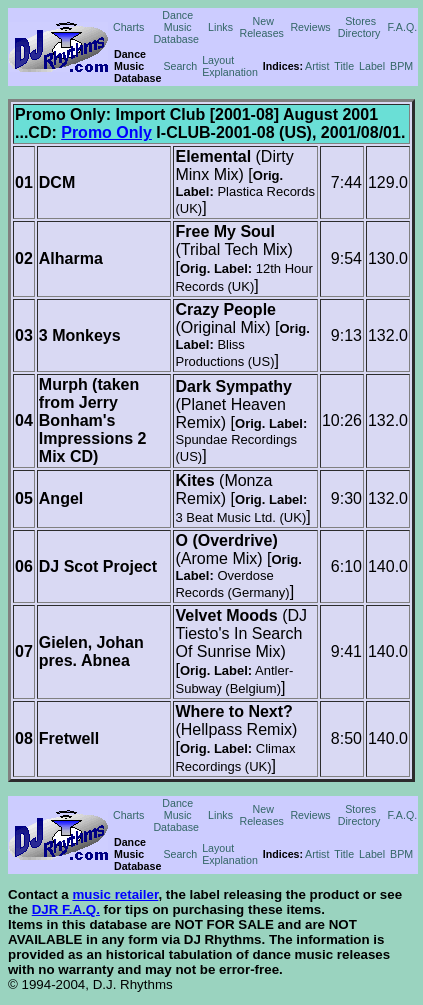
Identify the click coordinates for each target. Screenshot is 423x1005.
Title (344, 66)
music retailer (115, 894)
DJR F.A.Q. (66, 909)
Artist (317, 66)
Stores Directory (359, 27)
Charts (128, 27)
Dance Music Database (176, 27)
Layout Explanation (230, 66)
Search (180, 66)
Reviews (310, 27)
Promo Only (106, 132)
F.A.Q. (403, 27)
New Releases (261, 27)
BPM (401, 66)
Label (372, 66)
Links (220, 27)
